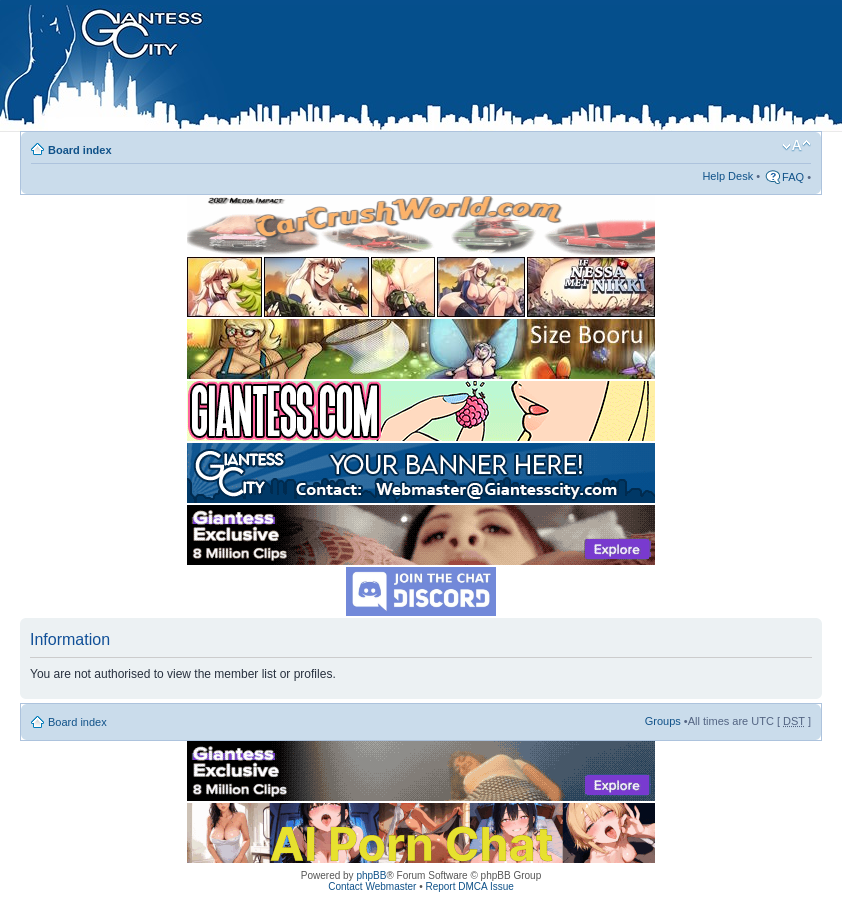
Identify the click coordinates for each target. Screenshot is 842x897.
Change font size (796, 146)
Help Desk (727, 176)
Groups (663, 721)
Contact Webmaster (372, 886)
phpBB (371, 875)
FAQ (793, 177)
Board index (80, 150)
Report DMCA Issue (469, 886)
